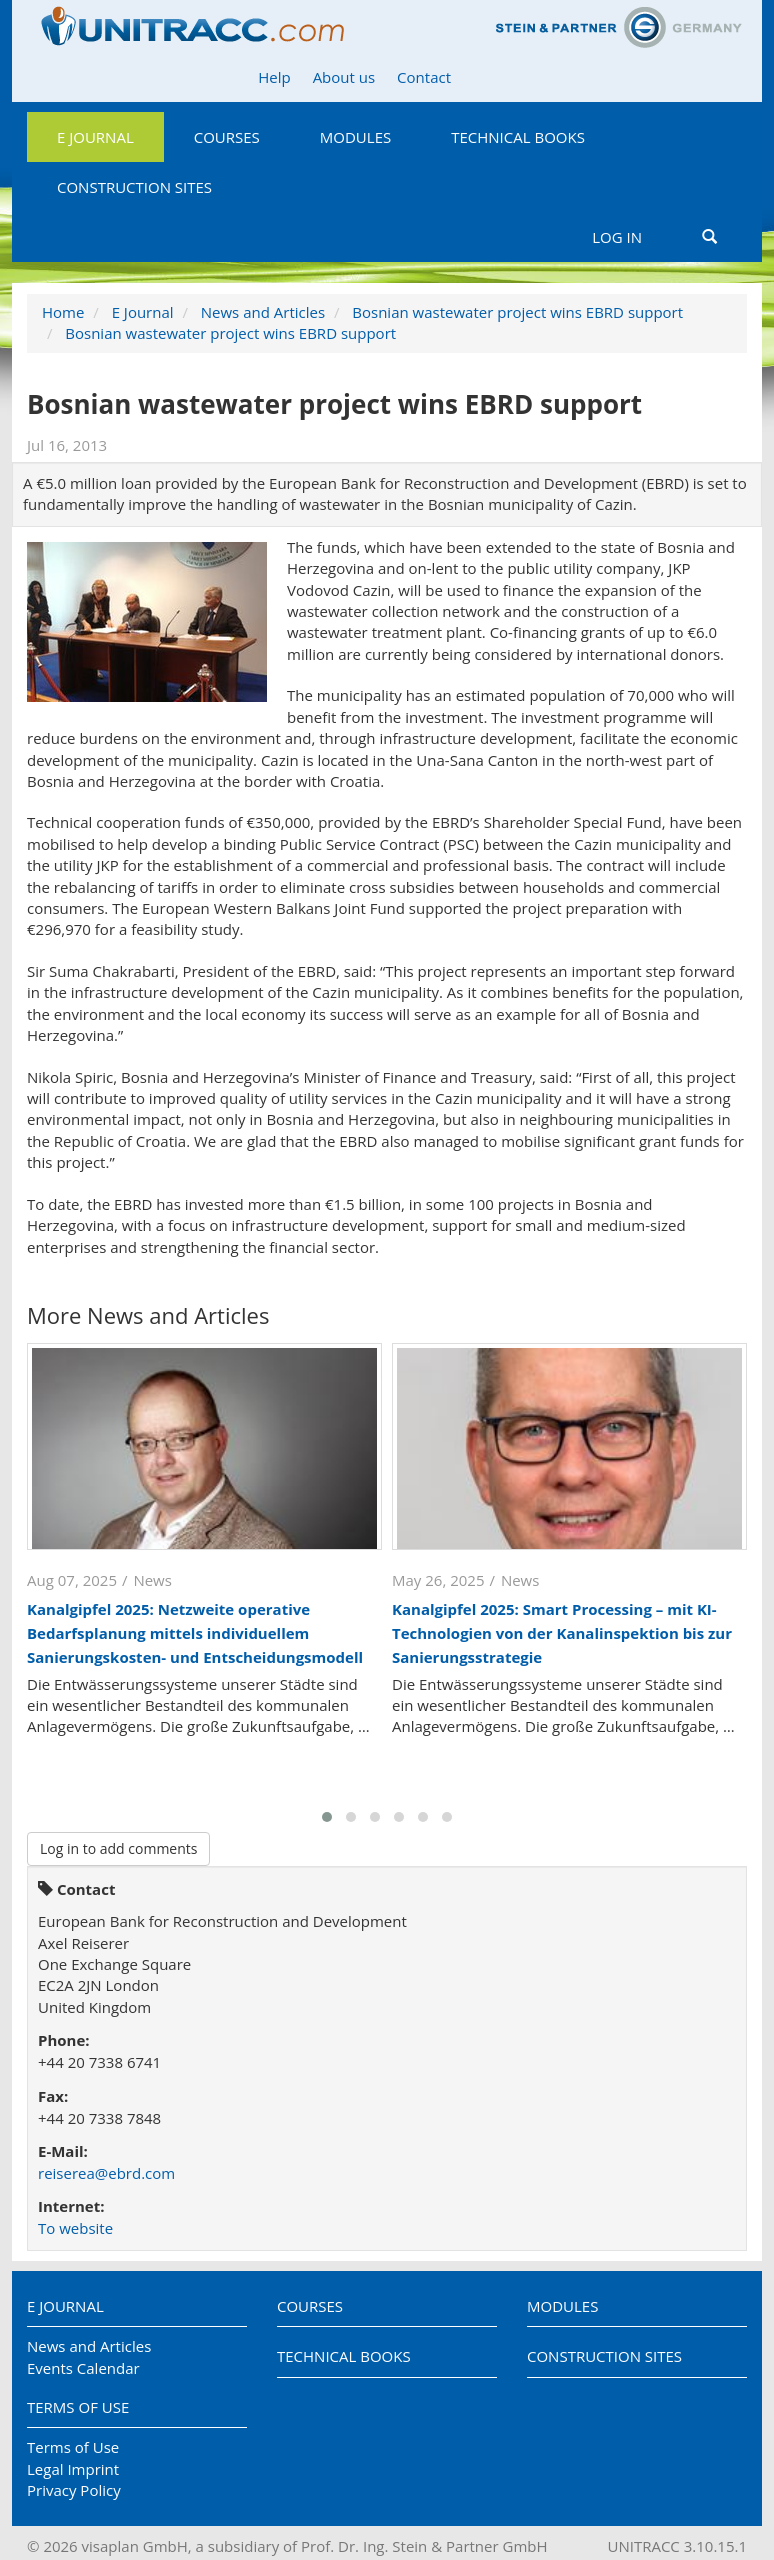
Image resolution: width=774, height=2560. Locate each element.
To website (75, 2228)
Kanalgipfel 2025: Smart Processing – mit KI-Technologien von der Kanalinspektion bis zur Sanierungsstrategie (562, 1633)
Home (63, 312)
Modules (355, 137)
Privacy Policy (74, 2490)
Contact (424, 77)
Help (274, 77)
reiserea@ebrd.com (106, 2173)
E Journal (95, 137)
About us (344, 77)
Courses (227, 137)
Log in (617, 237)
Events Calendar (83, 2368)
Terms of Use (78, 2407)
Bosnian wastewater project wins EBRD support (517, 312)
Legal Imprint (73, 2469)
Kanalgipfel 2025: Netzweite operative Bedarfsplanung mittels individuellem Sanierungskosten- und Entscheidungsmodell (195, 1633)
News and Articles (263, 312)
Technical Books (518, 137)
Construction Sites (134, 187)
